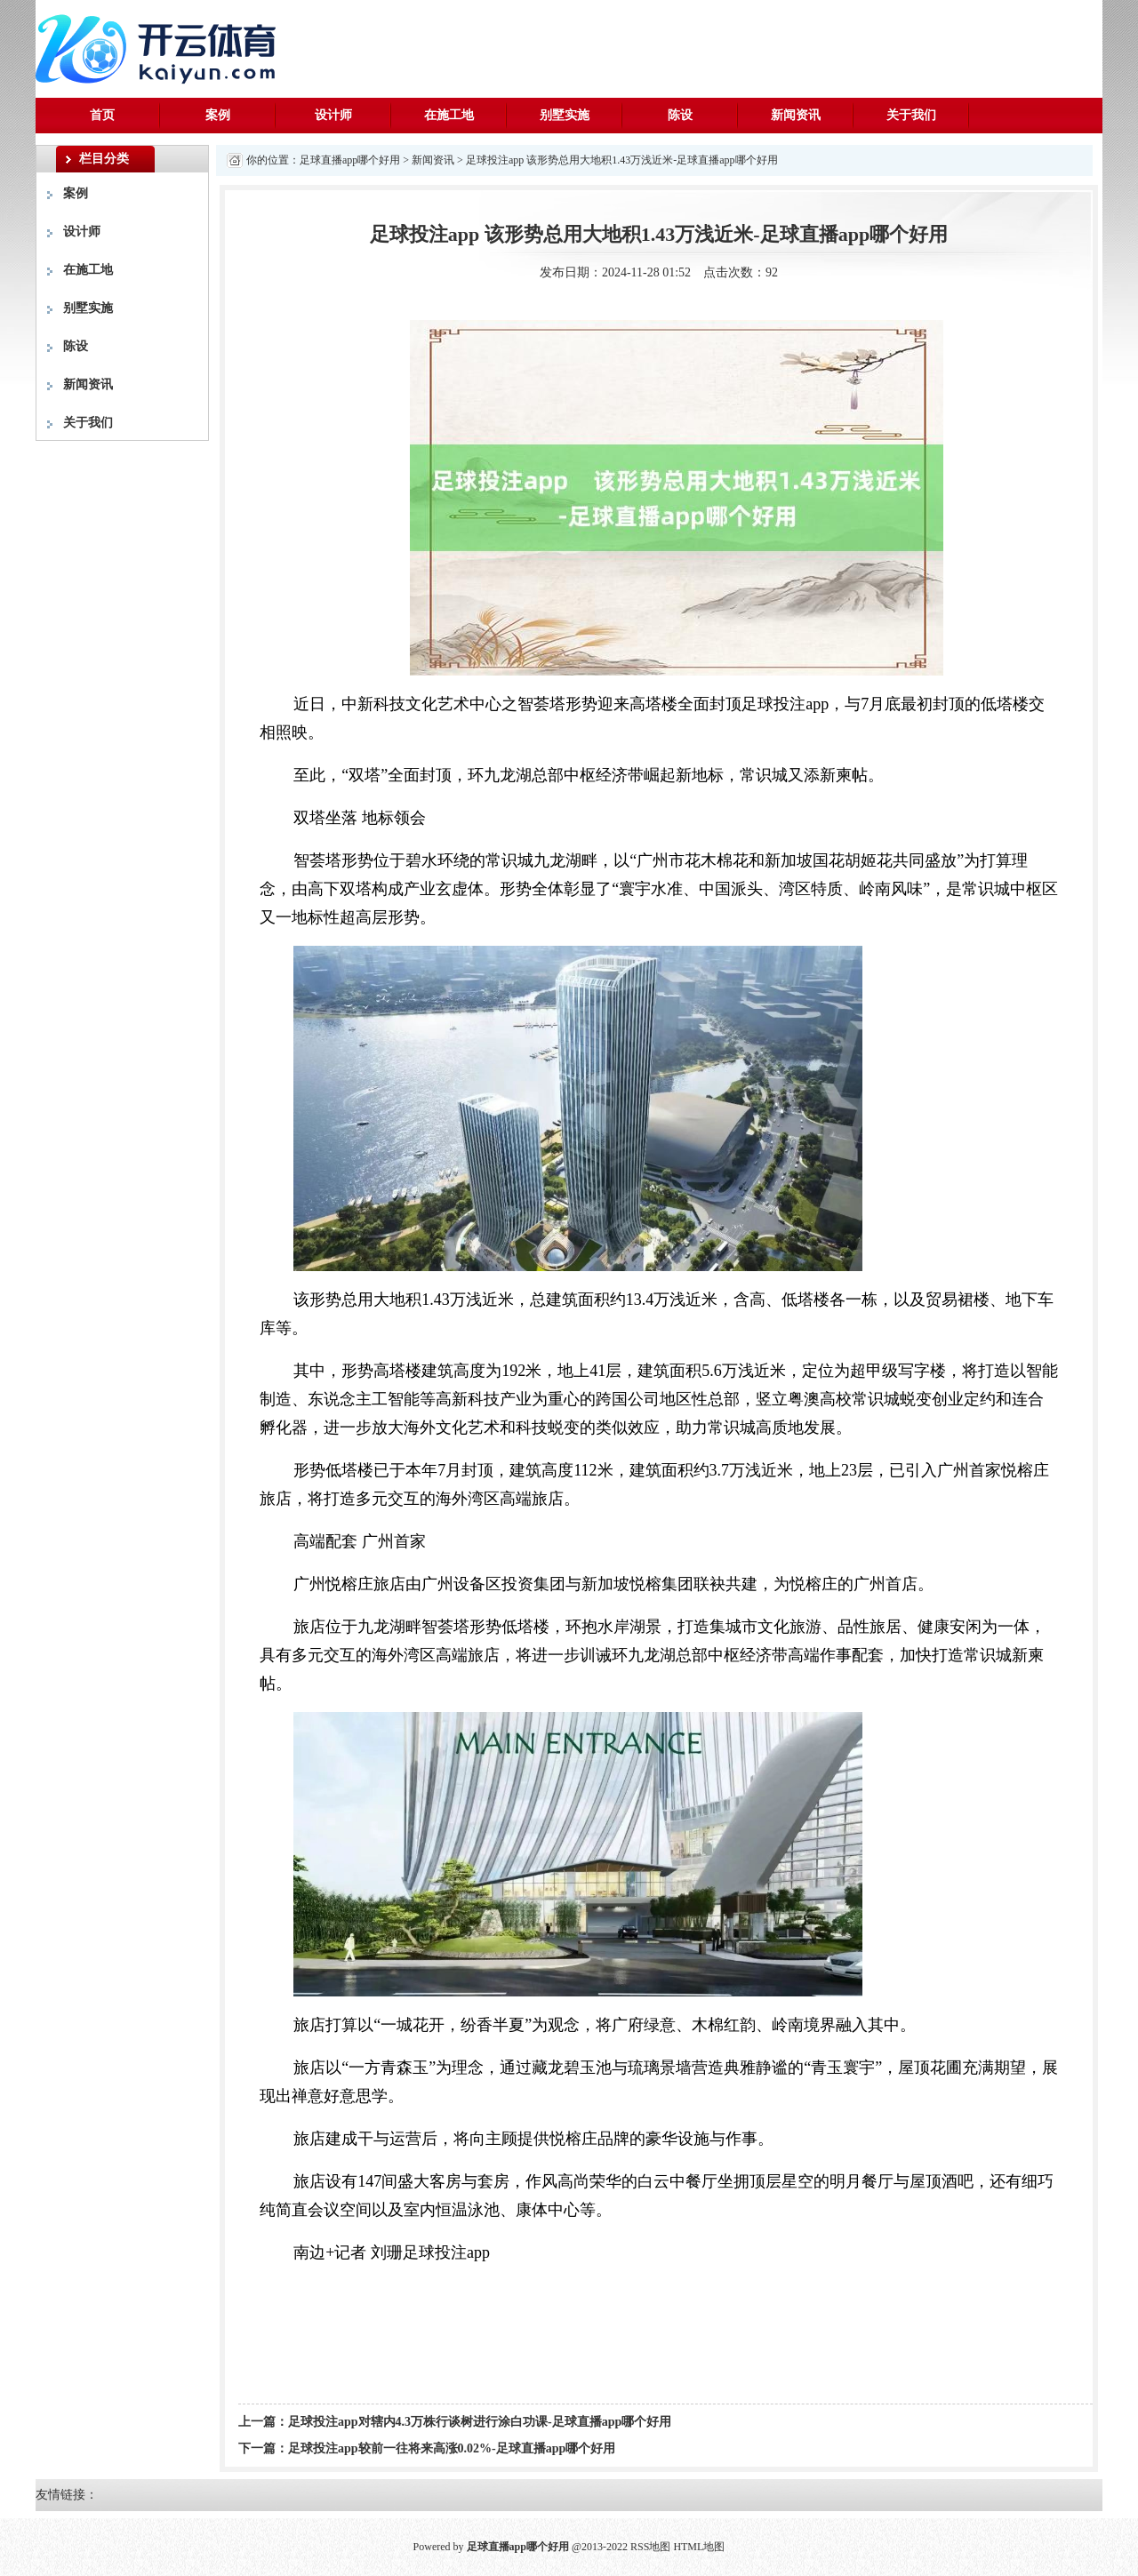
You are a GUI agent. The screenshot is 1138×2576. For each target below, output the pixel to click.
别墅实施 (564, 115)
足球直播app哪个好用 (350, 160)
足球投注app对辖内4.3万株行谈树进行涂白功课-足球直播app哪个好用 (479, 2421)
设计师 (333, 115)
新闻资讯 (796, 115)
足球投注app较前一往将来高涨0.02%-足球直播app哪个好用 (451, 2448)
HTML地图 (699, 2546)
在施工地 (449, 115)
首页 (102, 115)
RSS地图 (650, 2546)
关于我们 (911, 115)
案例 (217, 115)
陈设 (680, 115)
